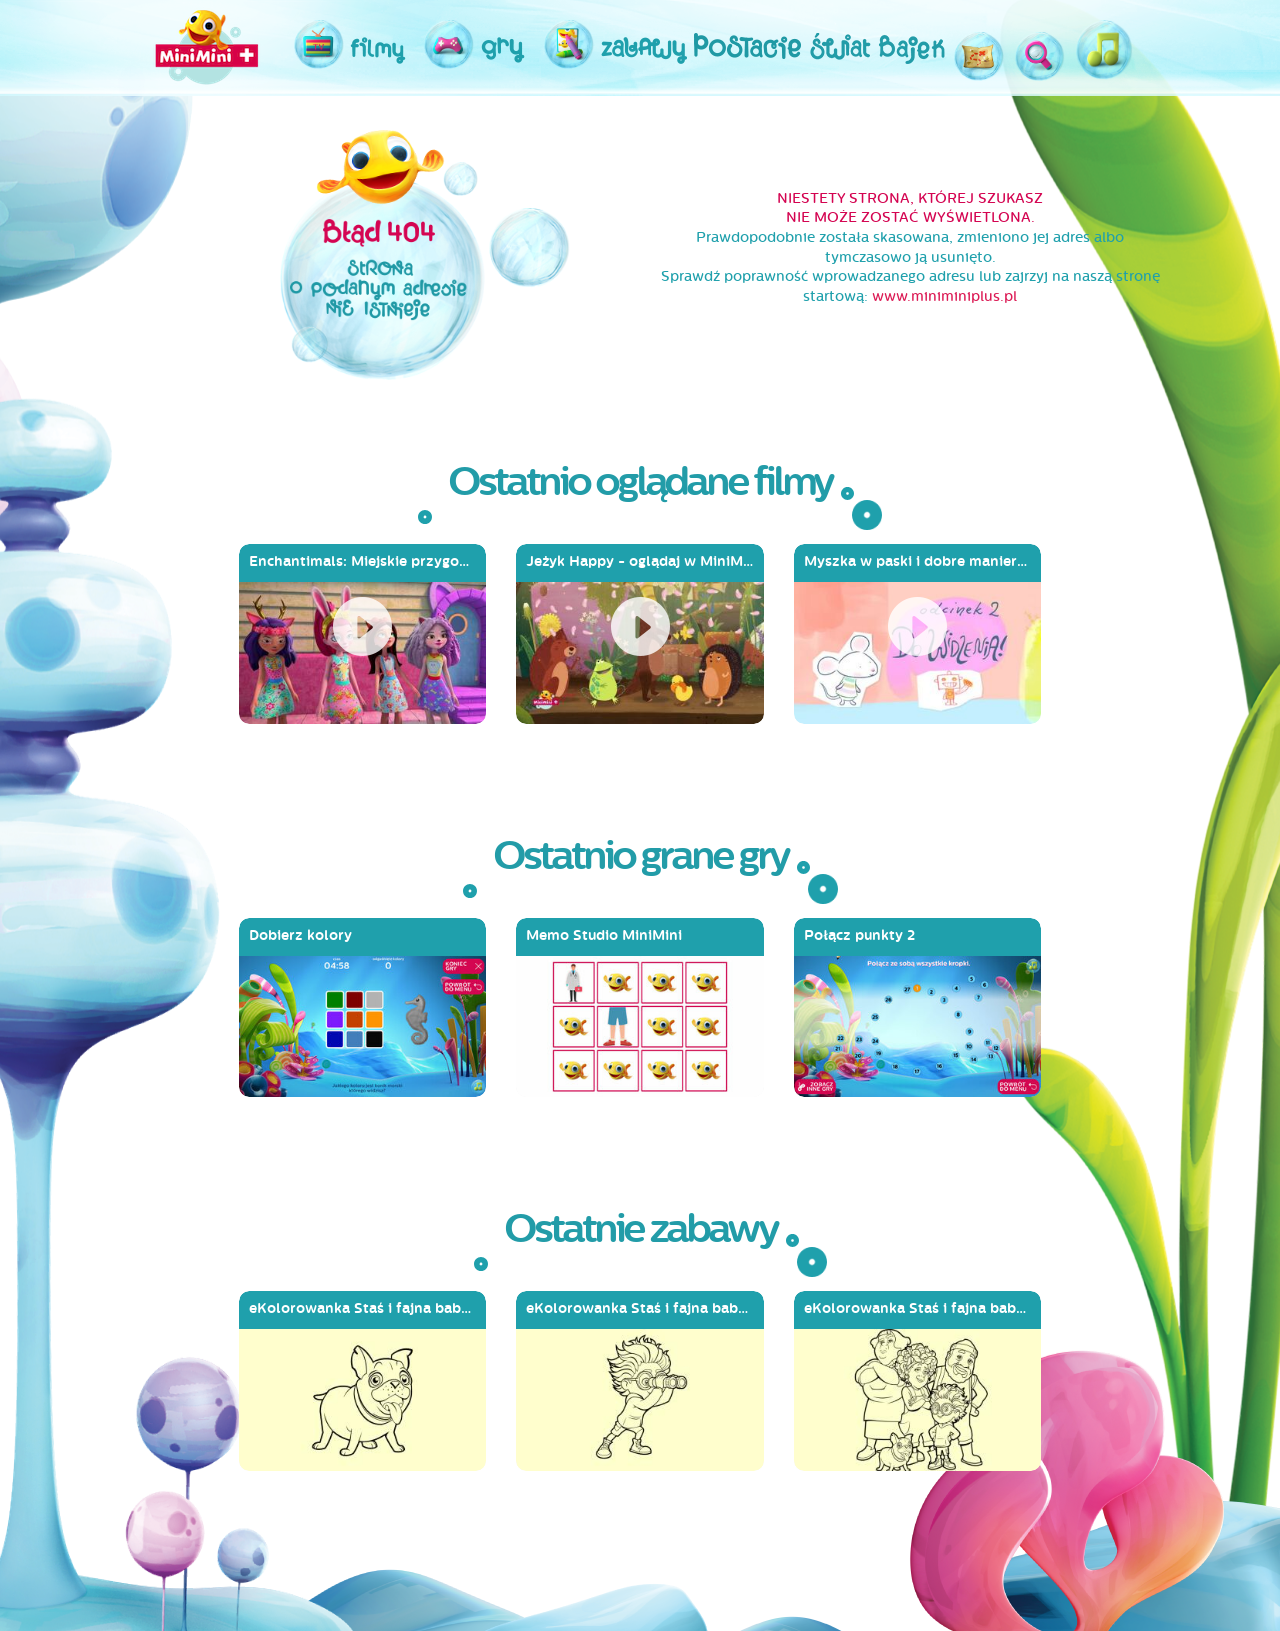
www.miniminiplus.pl (944, 296)
